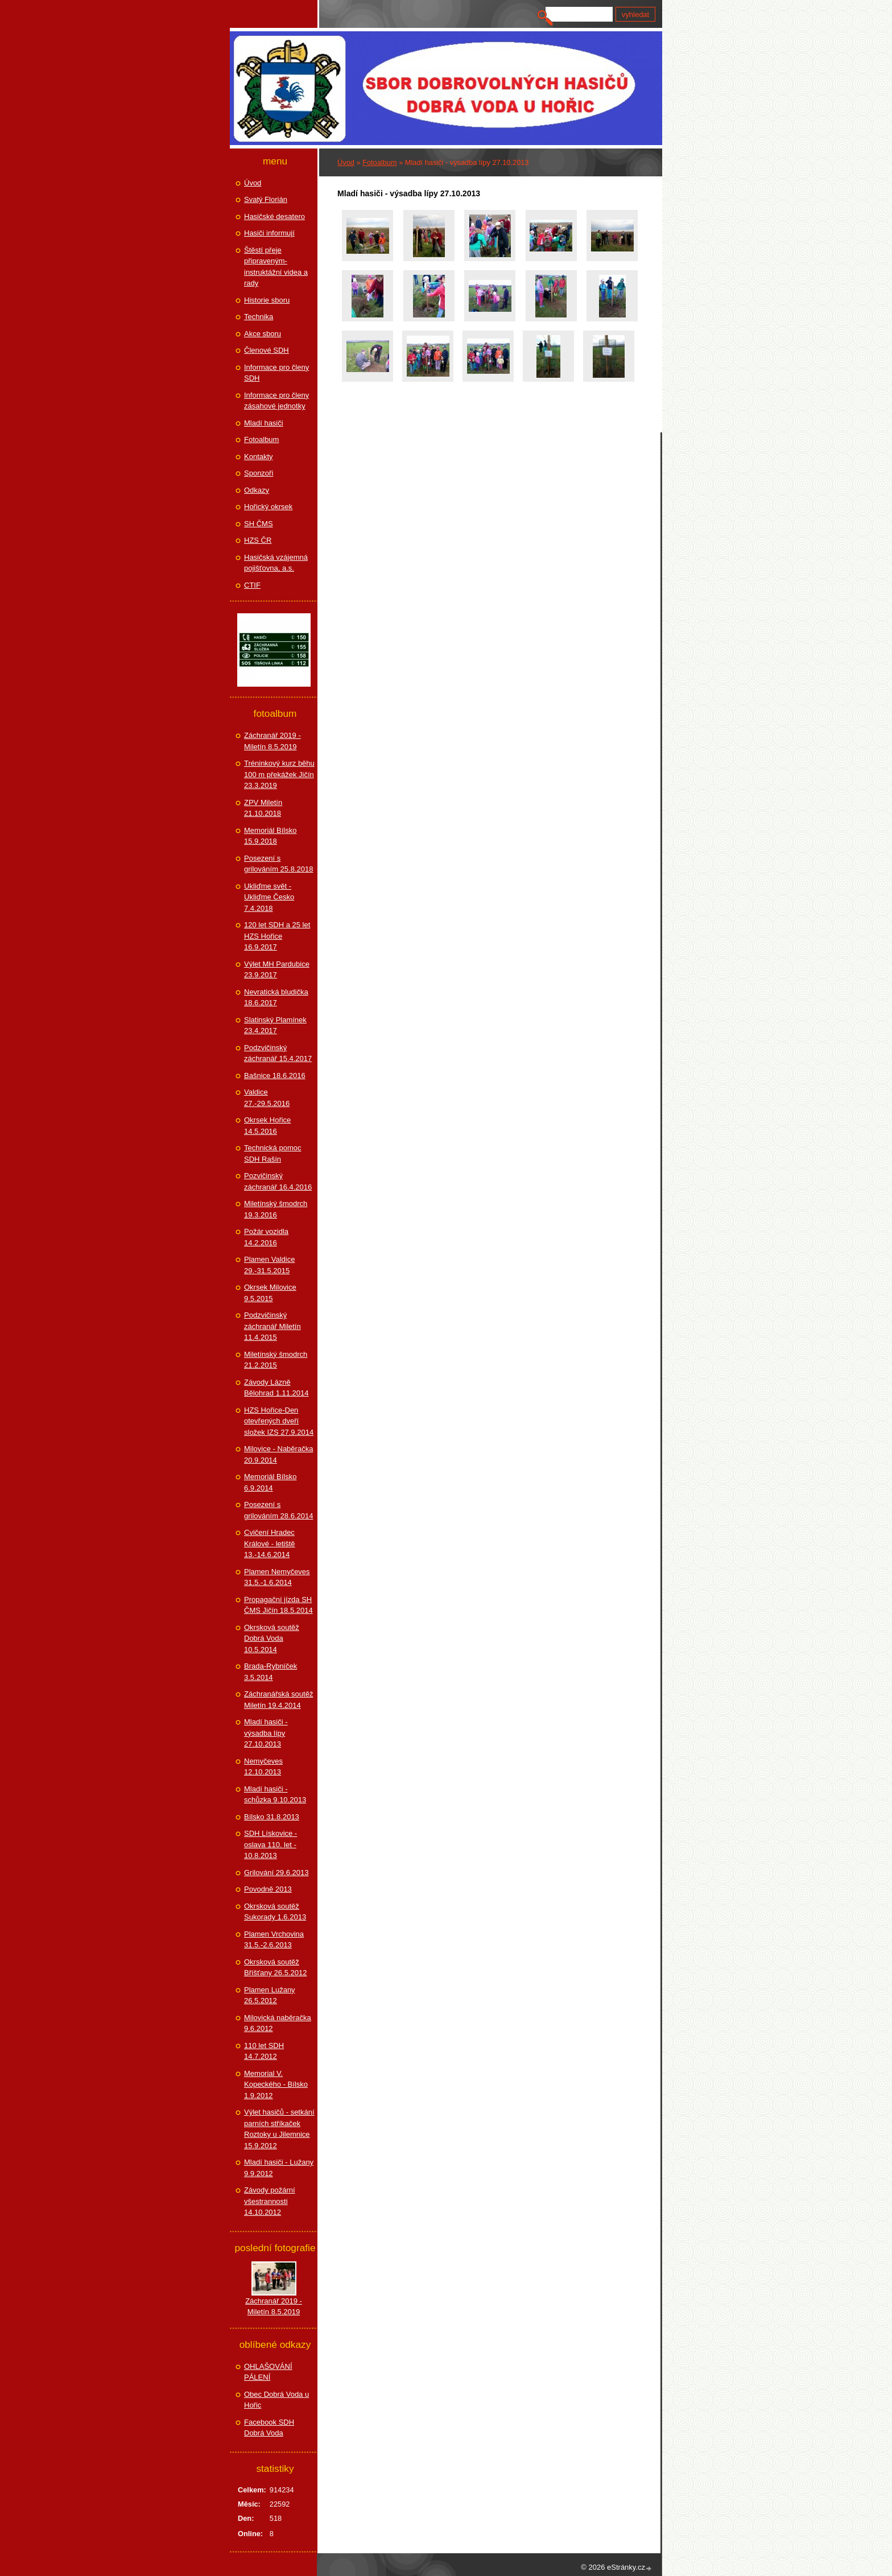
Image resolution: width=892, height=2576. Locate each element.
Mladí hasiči (263, 423)
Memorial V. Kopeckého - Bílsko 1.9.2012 (276, 2084)
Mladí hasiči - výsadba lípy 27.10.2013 (266, 1733)
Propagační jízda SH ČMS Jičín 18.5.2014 (278, 1605)
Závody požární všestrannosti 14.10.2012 (269, 2201)
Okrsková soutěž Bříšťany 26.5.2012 (275, 1968)
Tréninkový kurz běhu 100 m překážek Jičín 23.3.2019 (279, 774)
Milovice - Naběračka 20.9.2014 (278, 1454)
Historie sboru (267, 300)
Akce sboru (262, 333)
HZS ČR (257, 540)
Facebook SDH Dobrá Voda (269, 2428)
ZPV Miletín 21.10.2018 (263, 808)
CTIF (252, 585)
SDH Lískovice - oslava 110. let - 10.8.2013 (270, 1844)
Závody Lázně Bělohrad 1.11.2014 (276, 1388)
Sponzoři (258, 473)
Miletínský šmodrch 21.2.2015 (275, 1360)
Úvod (345, 162)
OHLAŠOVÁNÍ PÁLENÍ (268, 2372)
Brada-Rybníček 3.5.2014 (270, 1672)
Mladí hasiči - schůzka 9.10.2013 (275, 1795)
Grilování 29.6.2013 (276, 1872)
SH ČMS (258, 523)
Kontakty (258, 456)
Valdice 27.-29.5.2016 (267, 1098)
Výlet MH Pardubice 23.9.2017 (276, 970)
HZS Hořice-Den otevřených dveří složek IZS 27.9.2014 (278, 1421)
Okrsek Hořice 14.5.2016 (267, 1126)
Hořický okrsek (268, 506)
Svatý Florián (265, 199)
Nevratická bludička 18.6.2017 (276, 998)
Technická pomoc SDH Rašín (272, 1153)
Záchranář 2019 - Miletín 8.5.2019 (272, 741)
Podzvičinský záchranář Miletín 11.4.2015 (272, 1326)
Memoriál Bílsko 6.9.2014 (270, 1482)
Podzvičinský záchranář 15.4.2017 (278, 1053)
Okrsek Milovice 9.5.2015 (270, 1293)
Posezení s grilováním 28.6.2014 (278, 1510)
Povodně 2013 (268, 1889)
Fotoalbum (379, 162)
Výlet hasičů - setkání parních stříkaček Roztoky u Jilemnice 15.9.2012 (279, 2129)
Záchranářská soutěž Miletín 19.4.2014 (278, 1700)
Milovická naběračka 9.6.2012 (277, 2023)
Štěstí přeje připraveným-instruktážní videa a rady (276, 267)
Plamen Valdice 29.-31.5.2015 (269, 1265)
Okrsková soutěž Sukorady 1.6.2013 (275, 1912)
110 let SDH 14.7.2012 (264, 2051)
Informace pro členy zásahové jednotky (276, 401)
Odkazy (256, 490)
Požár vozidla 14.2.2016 (266, 1237)
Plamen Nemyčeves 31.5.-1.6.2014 (277, 1577)
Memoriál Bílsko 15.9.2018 (270, 836)
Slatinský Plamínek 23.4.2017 (275, 1025)
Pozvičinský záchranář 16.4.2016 (278, 1181)
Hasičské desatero (274, 216)
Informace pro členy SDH (276, 373)
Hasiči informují (269, 233)
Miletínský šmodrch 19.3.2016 (275, 1209)
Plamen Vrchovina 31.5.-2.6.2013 (274, 1940)
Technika (258, 316)
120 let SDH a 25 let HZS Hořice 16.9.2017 (277, 935)
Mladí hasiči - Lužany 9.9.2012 (278, 2168)
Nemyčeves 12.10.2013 (263, 1767)
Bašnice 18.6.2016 (274, 1075)
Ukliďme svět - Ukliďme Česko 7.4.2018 (269, 897)
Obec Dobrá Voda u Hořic (276, 2400)
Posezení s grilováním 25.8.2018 (278, 864)
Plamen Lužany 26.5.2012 (269, 1995)
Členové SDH (266, 350)
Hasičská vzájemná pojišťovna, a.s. (276, 563)
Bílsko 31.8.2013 (271, 1817)
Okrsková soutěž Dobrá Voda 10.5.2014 (271, 1638)
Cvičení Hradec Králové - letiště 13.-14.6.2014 (269, 1543)
